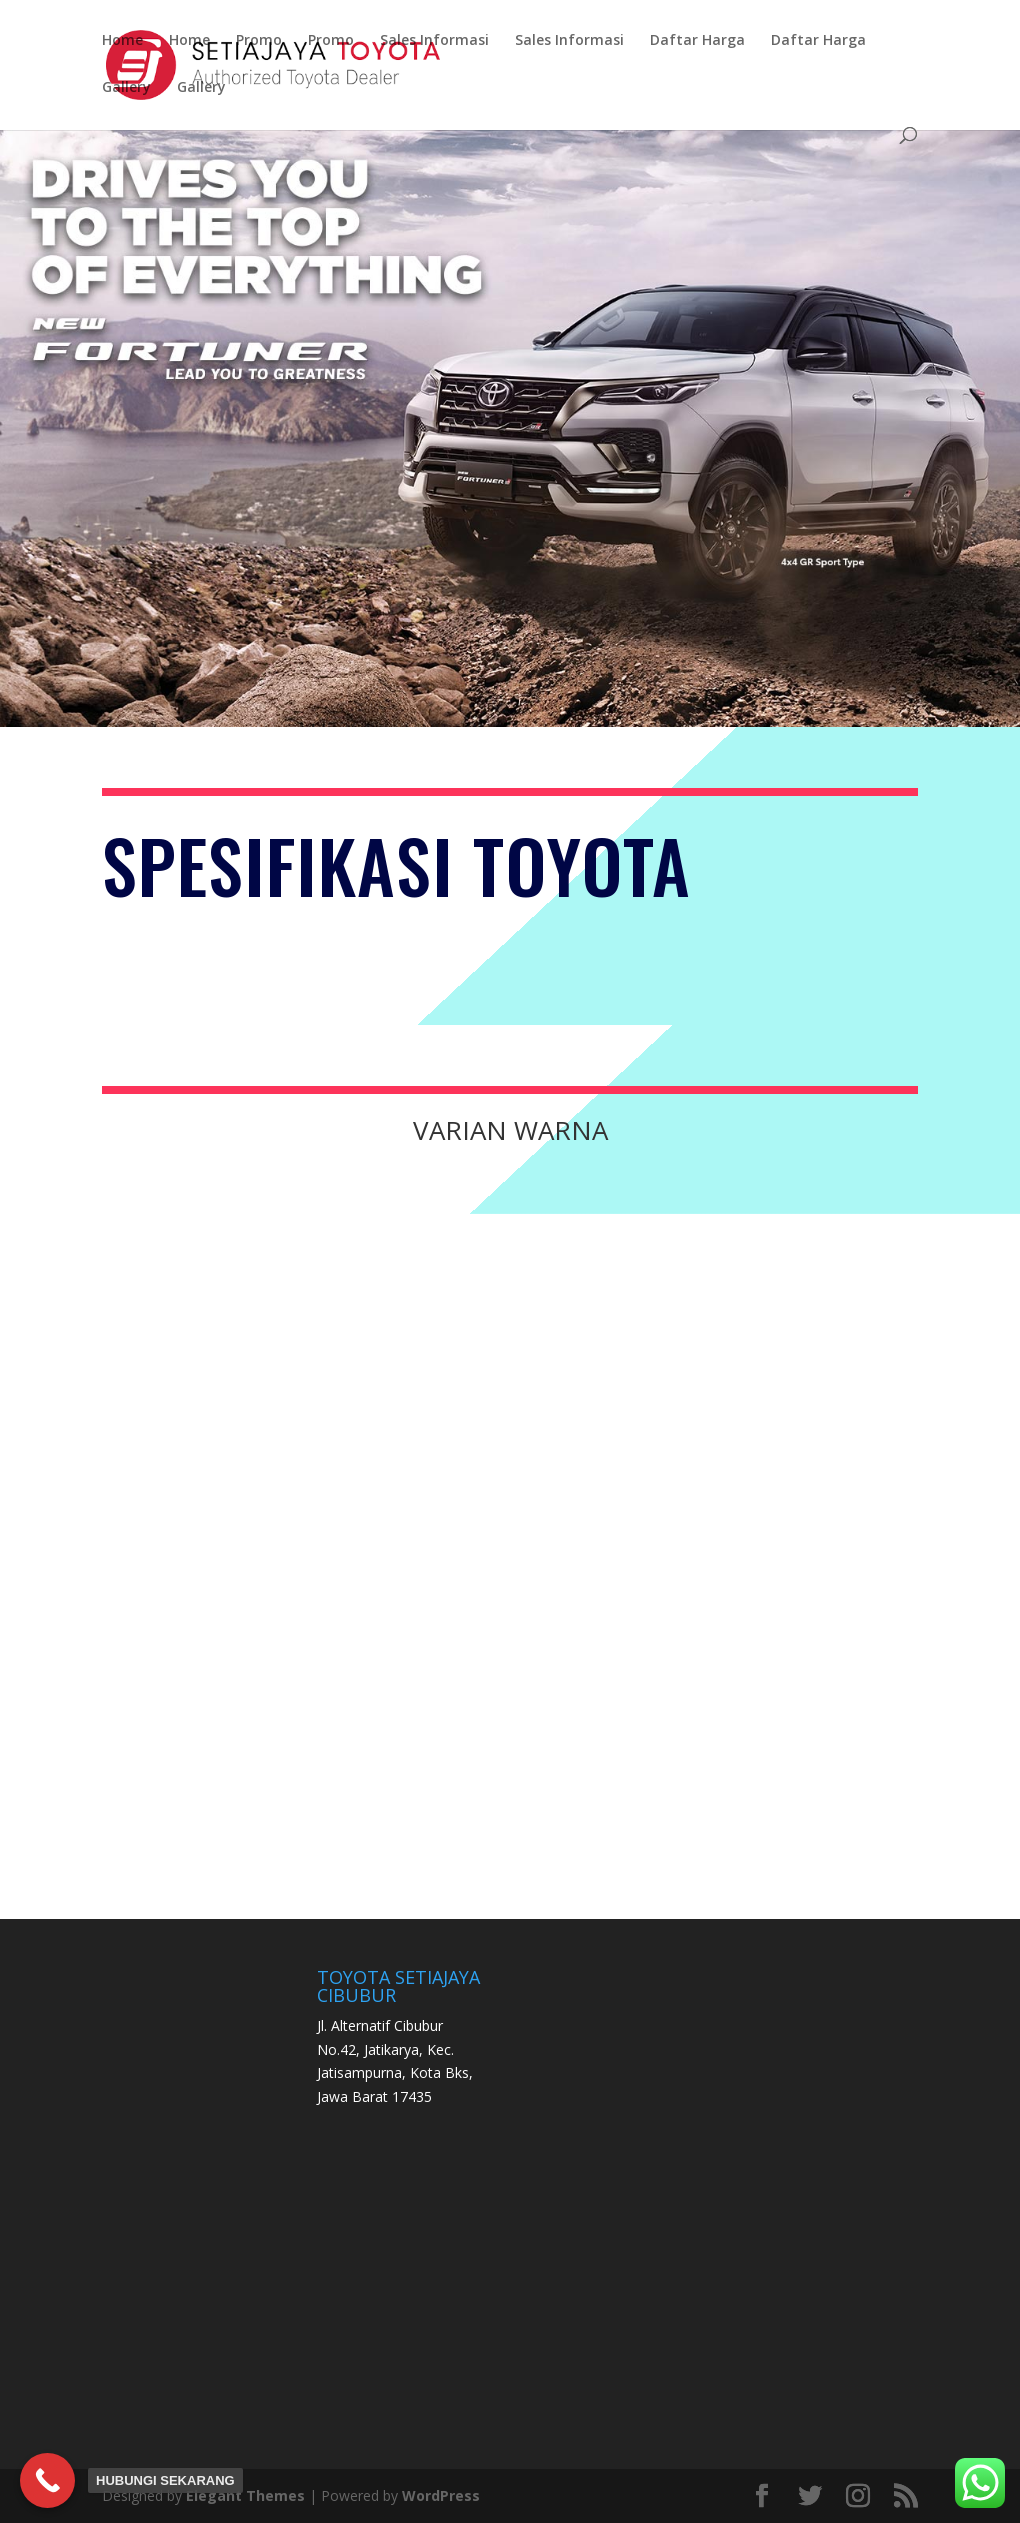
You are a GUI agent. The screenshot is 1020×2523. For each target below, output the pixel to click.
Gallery (126, 88)
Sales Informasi (434, 41)
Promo (259, 41)
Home (122, 41)
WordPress (441, 2495)
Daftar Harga (697, 41)
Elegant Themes (245, 2495)
